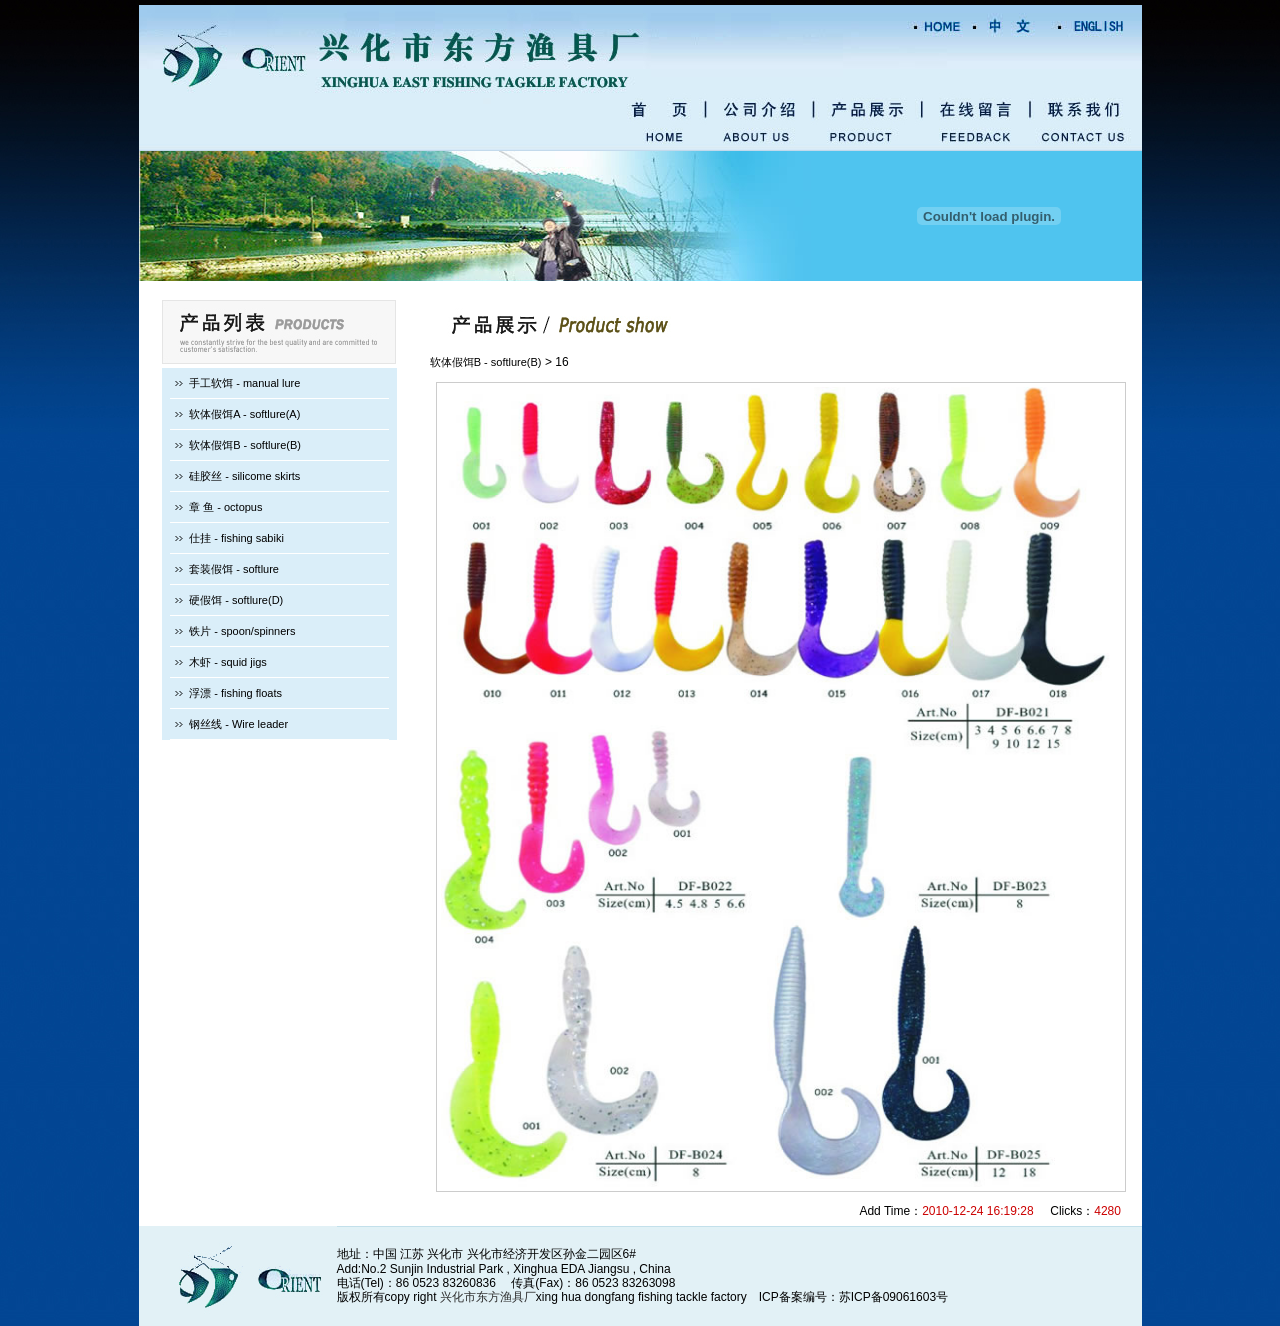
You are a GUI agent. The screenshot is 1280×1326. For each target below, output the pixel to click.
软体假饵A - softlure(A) (244, 414)
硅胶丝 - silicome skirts (244, 476)
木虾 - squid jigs (228, 662)
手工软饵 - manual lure (244, 383)
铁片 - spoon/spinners (242, 631)
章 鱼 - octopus (225, 507)
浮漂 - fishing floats (235, 693)
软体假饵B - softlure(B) (245, 445)
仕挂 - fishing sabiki (236, 538)
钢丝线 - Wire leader (238, 724)
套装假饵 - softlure (234, 569)
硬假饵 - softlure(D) (236, 600)
